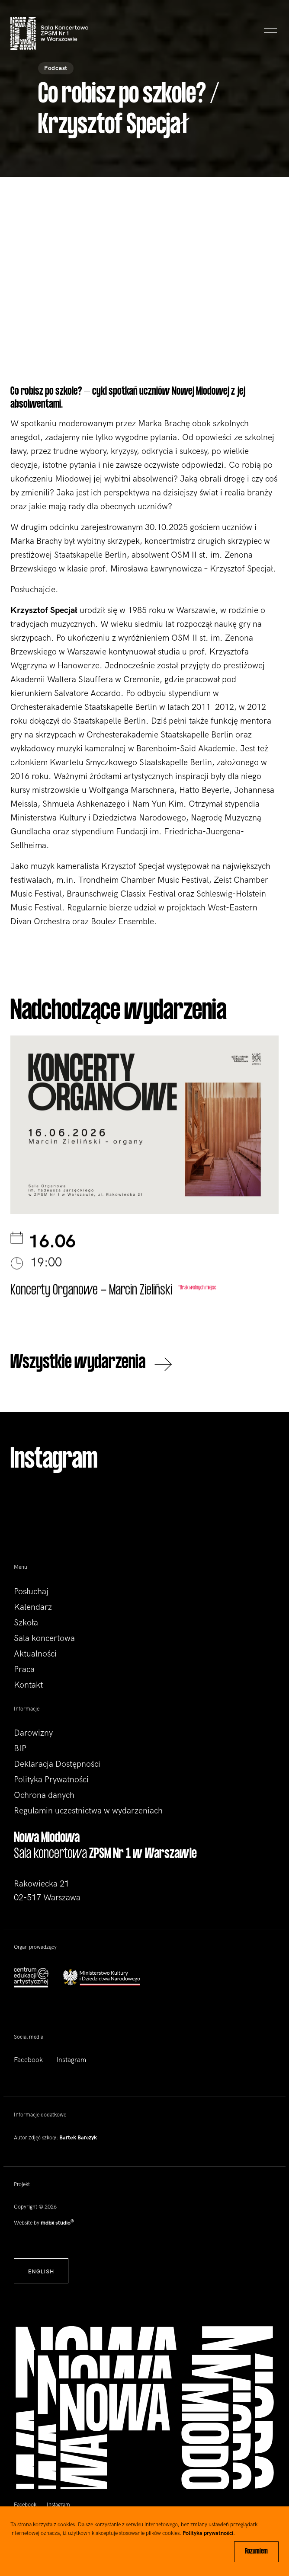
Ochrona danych (44, 1795)
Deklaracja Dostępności (57, 1764)
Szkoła (26, 1623)
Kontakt (28, 1685)
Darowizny (33, 1733)
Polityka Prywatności (51, 1780)
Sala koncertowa (44, 1638)
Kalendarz (33, 1607)
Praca (24, 1669)
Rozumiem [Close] (256, 2551)
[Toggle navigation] (268, 33)
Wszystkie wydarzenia (91, 1364)
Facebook (28, 2060)
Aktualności (35, 1654)
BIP (20, 1748)
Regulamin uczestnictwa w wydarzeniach (88, 1811)
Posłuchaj (31, 1591)
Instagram (71, 2060)
